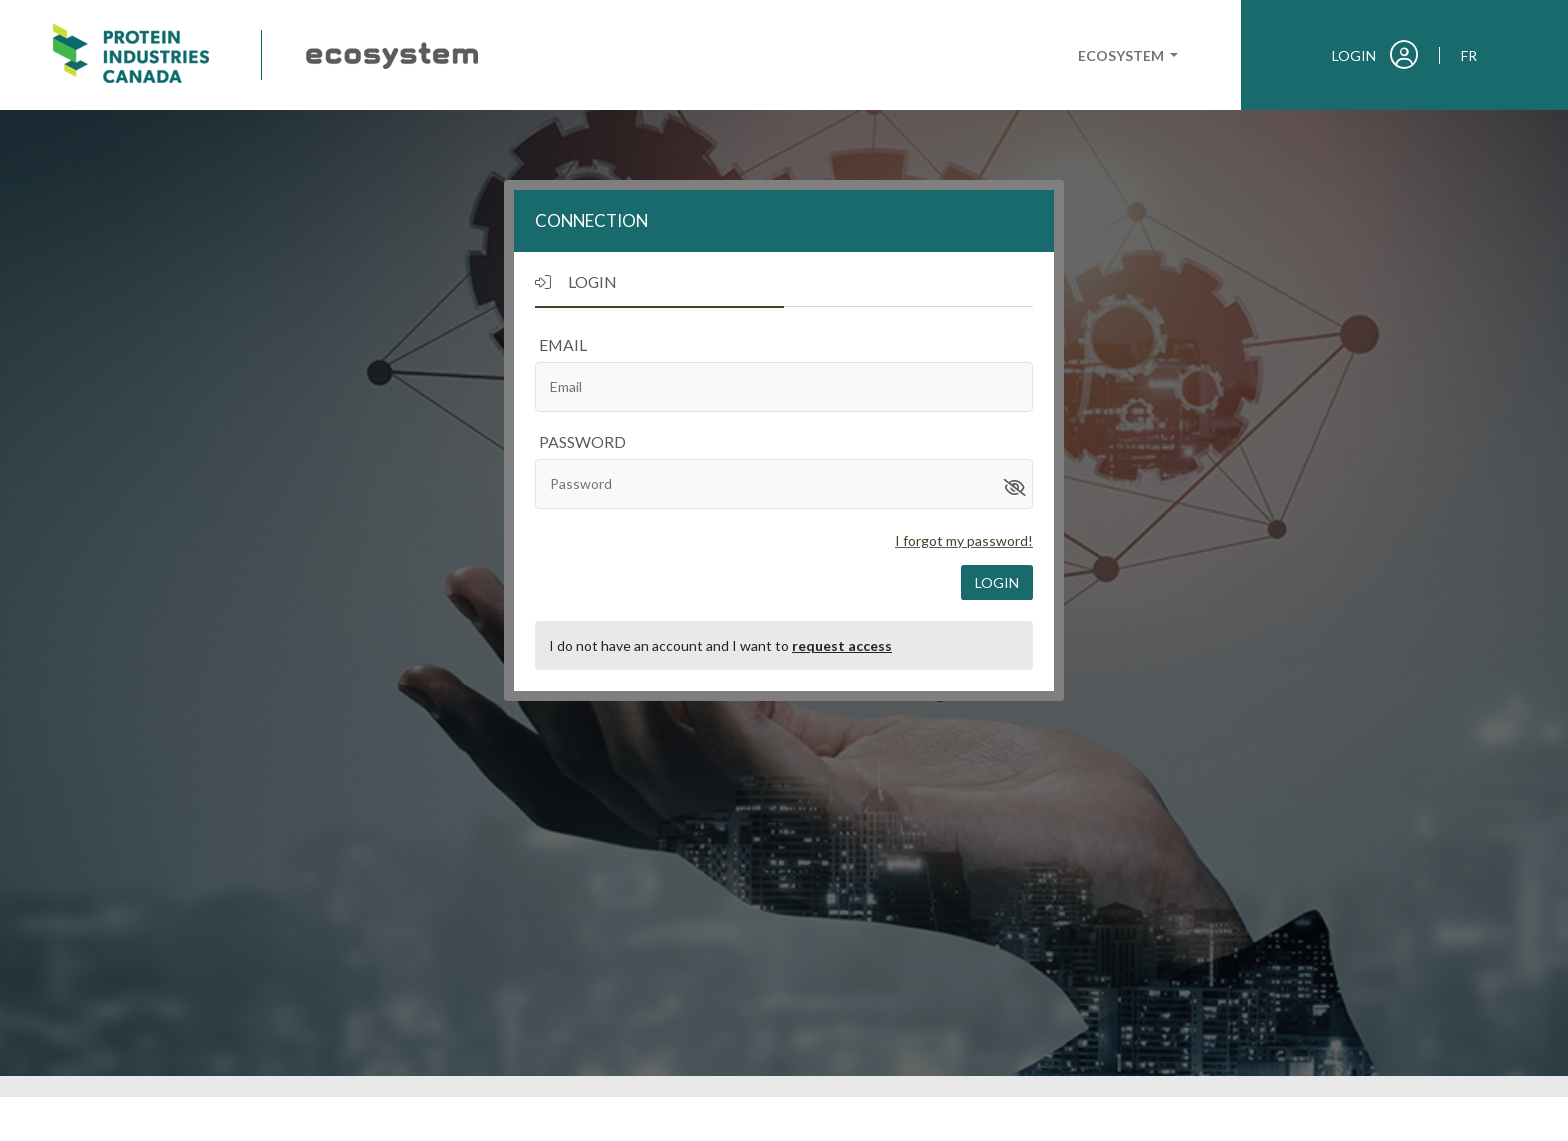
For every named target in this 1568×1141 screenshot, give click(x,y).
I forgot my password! (964, 540)
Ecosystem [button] (1122, 55)
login (997, 582)
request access (842, 645)
